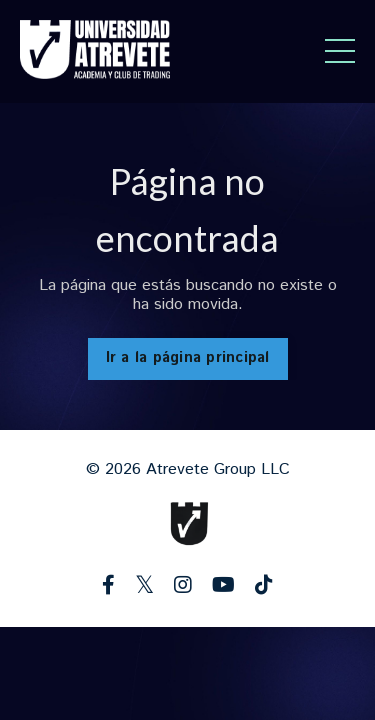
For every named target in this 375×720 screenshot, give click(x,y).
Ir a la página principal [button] (188, 358)
